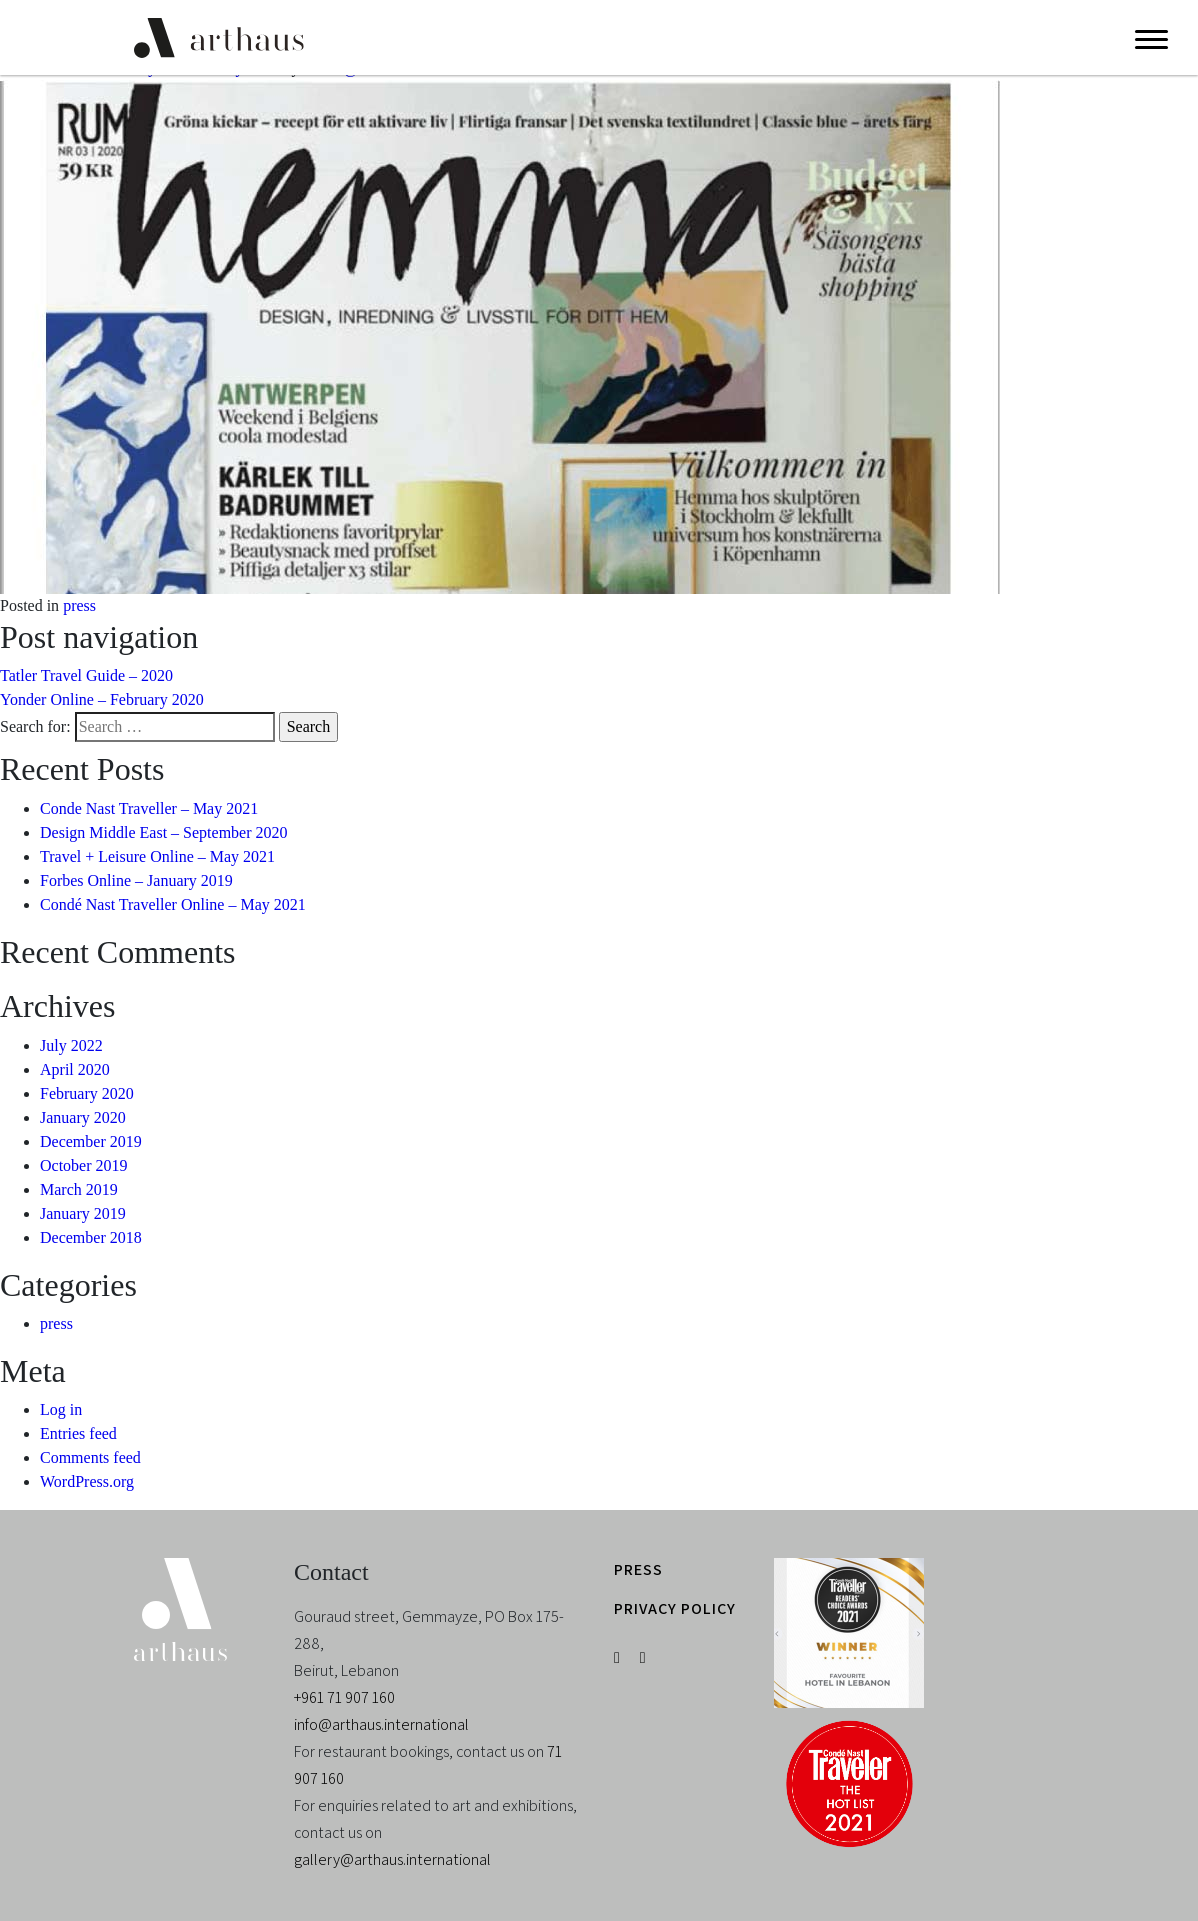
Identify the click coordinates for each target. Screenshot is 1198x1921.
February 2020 (87, 1093)
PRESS (638, 1569)
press (79, 605)
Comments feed (90, 1457)
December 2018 (91, 1237)
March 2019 (79, 1189)
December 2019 (91, 1141)
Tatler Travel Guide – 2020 (86, 675)
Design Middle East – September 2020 (164, 832)
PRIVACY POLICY (675, 1608)
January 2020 (83, 1117)
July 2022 (71, 1045)
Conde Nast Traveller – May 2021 (149, 808)
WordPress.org (87, 1481)
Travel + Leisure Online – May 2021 (157, 856)
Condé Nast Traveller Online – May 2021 (173, 904)
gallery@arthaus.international (392, 1859)
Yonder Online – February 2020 (102, 699)
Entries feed (78, 1433)
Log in (61, 1409)
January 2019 (83, 1213)
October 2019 (84, 1165)
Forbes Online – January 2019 (136, 880)
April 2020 (75, 1069)
